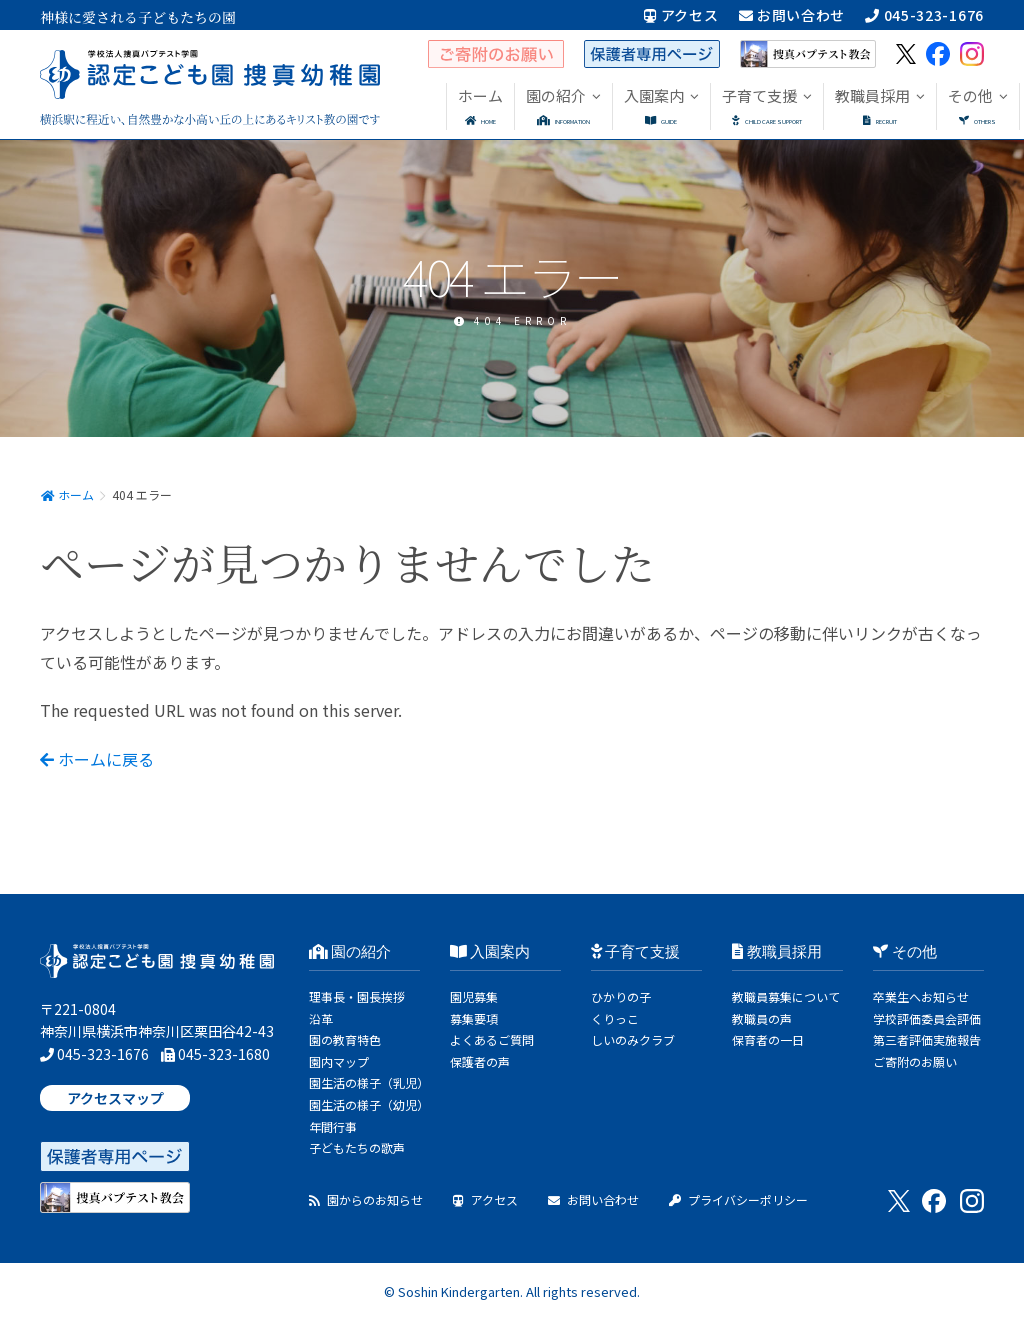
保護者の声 (480, 1061)
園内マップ (339, 1061)
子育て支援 (636, 952)
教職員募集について (786, 996)
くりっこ (615, 1018)
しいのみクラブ (633, 1039)
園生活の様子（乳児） (369, 1082)
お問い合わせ (792, 15)
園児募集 (474, 996)
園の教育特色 (345, 1039)
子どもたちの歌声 (357, 1147)
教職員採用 (777, 952)
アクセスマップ (115, 1098)
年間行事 (333, 1126)
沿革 (321, 1018)
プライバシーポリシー (738, 1199)
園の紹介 (350, 952)
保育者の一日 (768, 1039)
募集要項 (474, 1018)
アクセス (681, 15)
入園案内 (490, 952)
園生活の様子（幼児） (369, 1104)
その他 (905, 952)
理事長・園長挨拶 (357, 996)
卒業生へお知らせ (921, 996)
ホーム (67, 494)
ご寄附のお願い (915, 1061)
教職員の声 (762, 1018)
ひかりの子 (621, 996)
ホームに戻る (97, 759)
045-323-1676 (924, 15)
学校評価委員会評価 (927, 1018)
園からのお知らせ (366, 1199)
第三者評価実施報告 (927, 1039)
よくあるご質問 (492, 1039)
